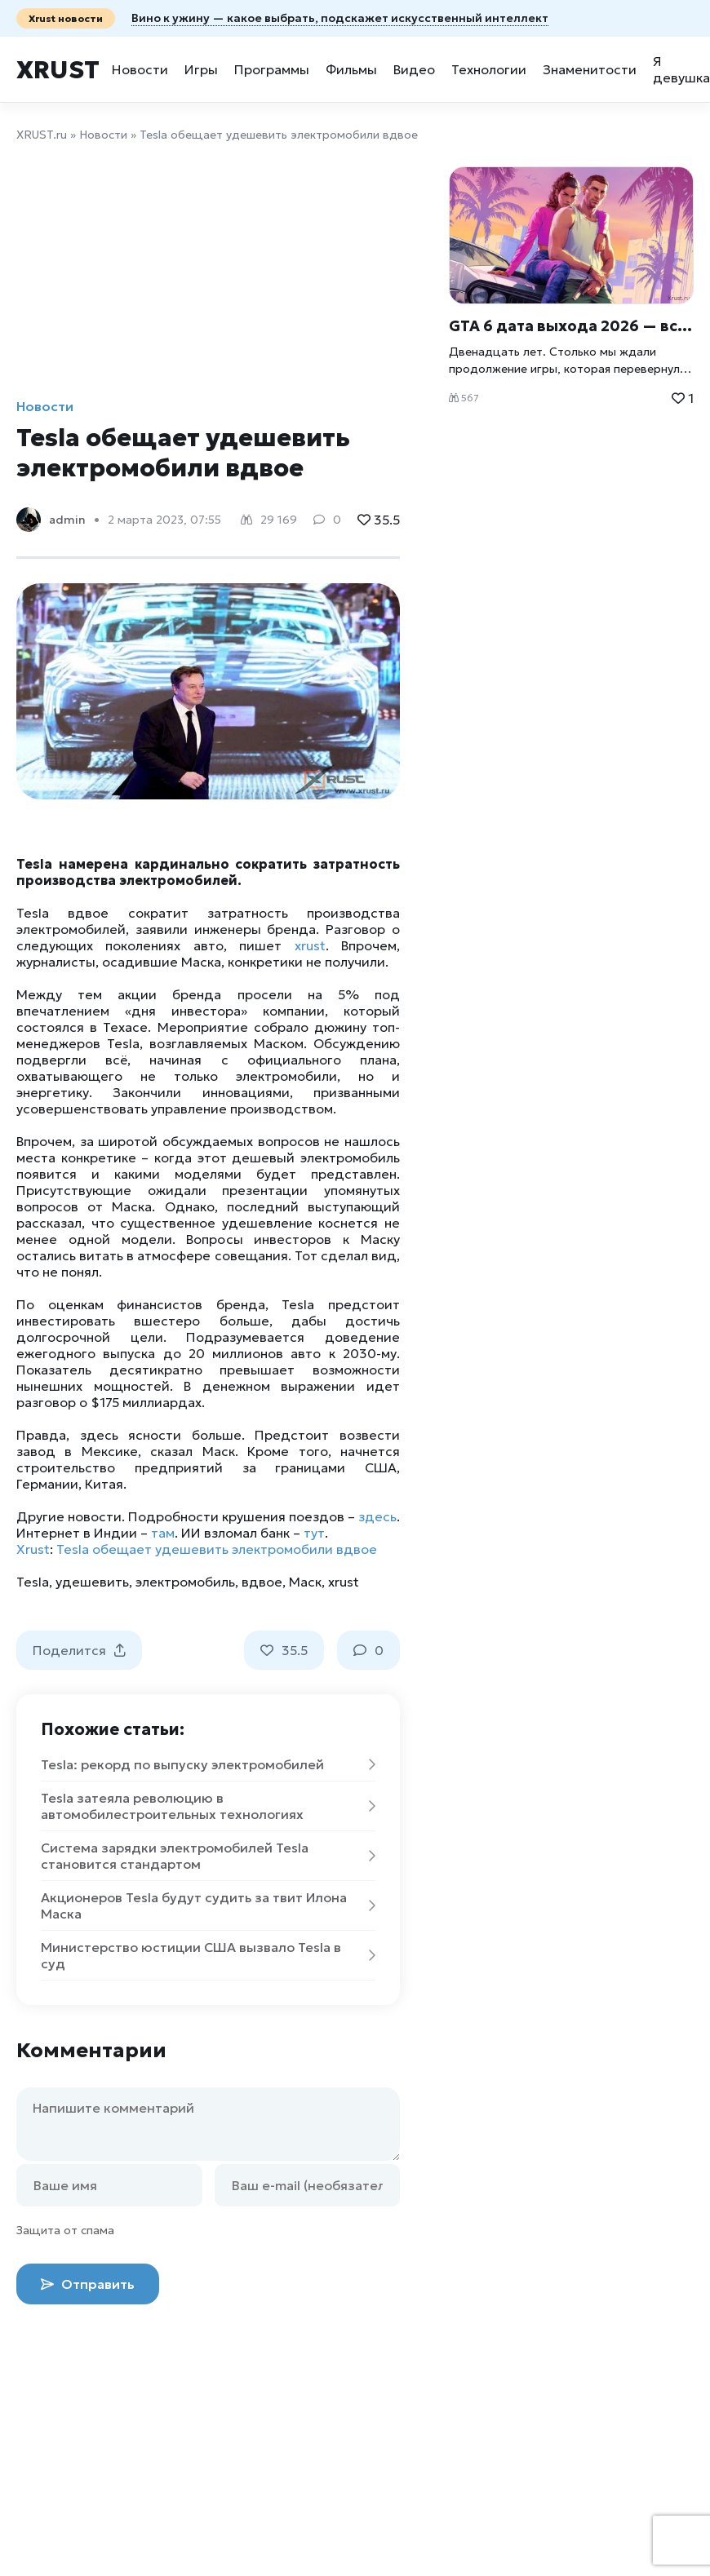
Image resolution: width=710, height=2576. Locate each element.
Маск (305, 1581)
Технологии (488, 69)
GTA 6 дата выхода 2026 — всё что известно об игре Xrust (571, 325)
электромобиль (185, 1581)
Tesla (32, 1581)
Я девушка (681, 69)
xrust (310, 945)
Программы (271, 69)
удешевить (92, 1581)
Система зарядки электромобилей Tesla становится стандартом (208, 1855)
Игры (201, 69)
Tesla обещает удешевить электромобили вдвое (216, 1549)
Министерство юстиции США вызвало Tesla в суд (208, 1955)
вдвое (262, 1581)
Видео (414, 69)
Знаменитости (590, 69)
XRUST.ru (41, 134)
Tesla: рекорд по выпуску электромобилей (208, 1764)
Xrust (58, 70)
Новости (140, 69)
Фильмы (351, 69)
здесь (377, 1516)
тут (314, 1533)
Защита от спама (65, 2230)
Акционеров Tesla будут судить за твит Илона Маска (208, 1905)
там (163, 1533)
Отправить (88, 2284)
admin (67, 519)
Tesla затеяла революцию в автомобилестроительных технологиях (208, 1806)
